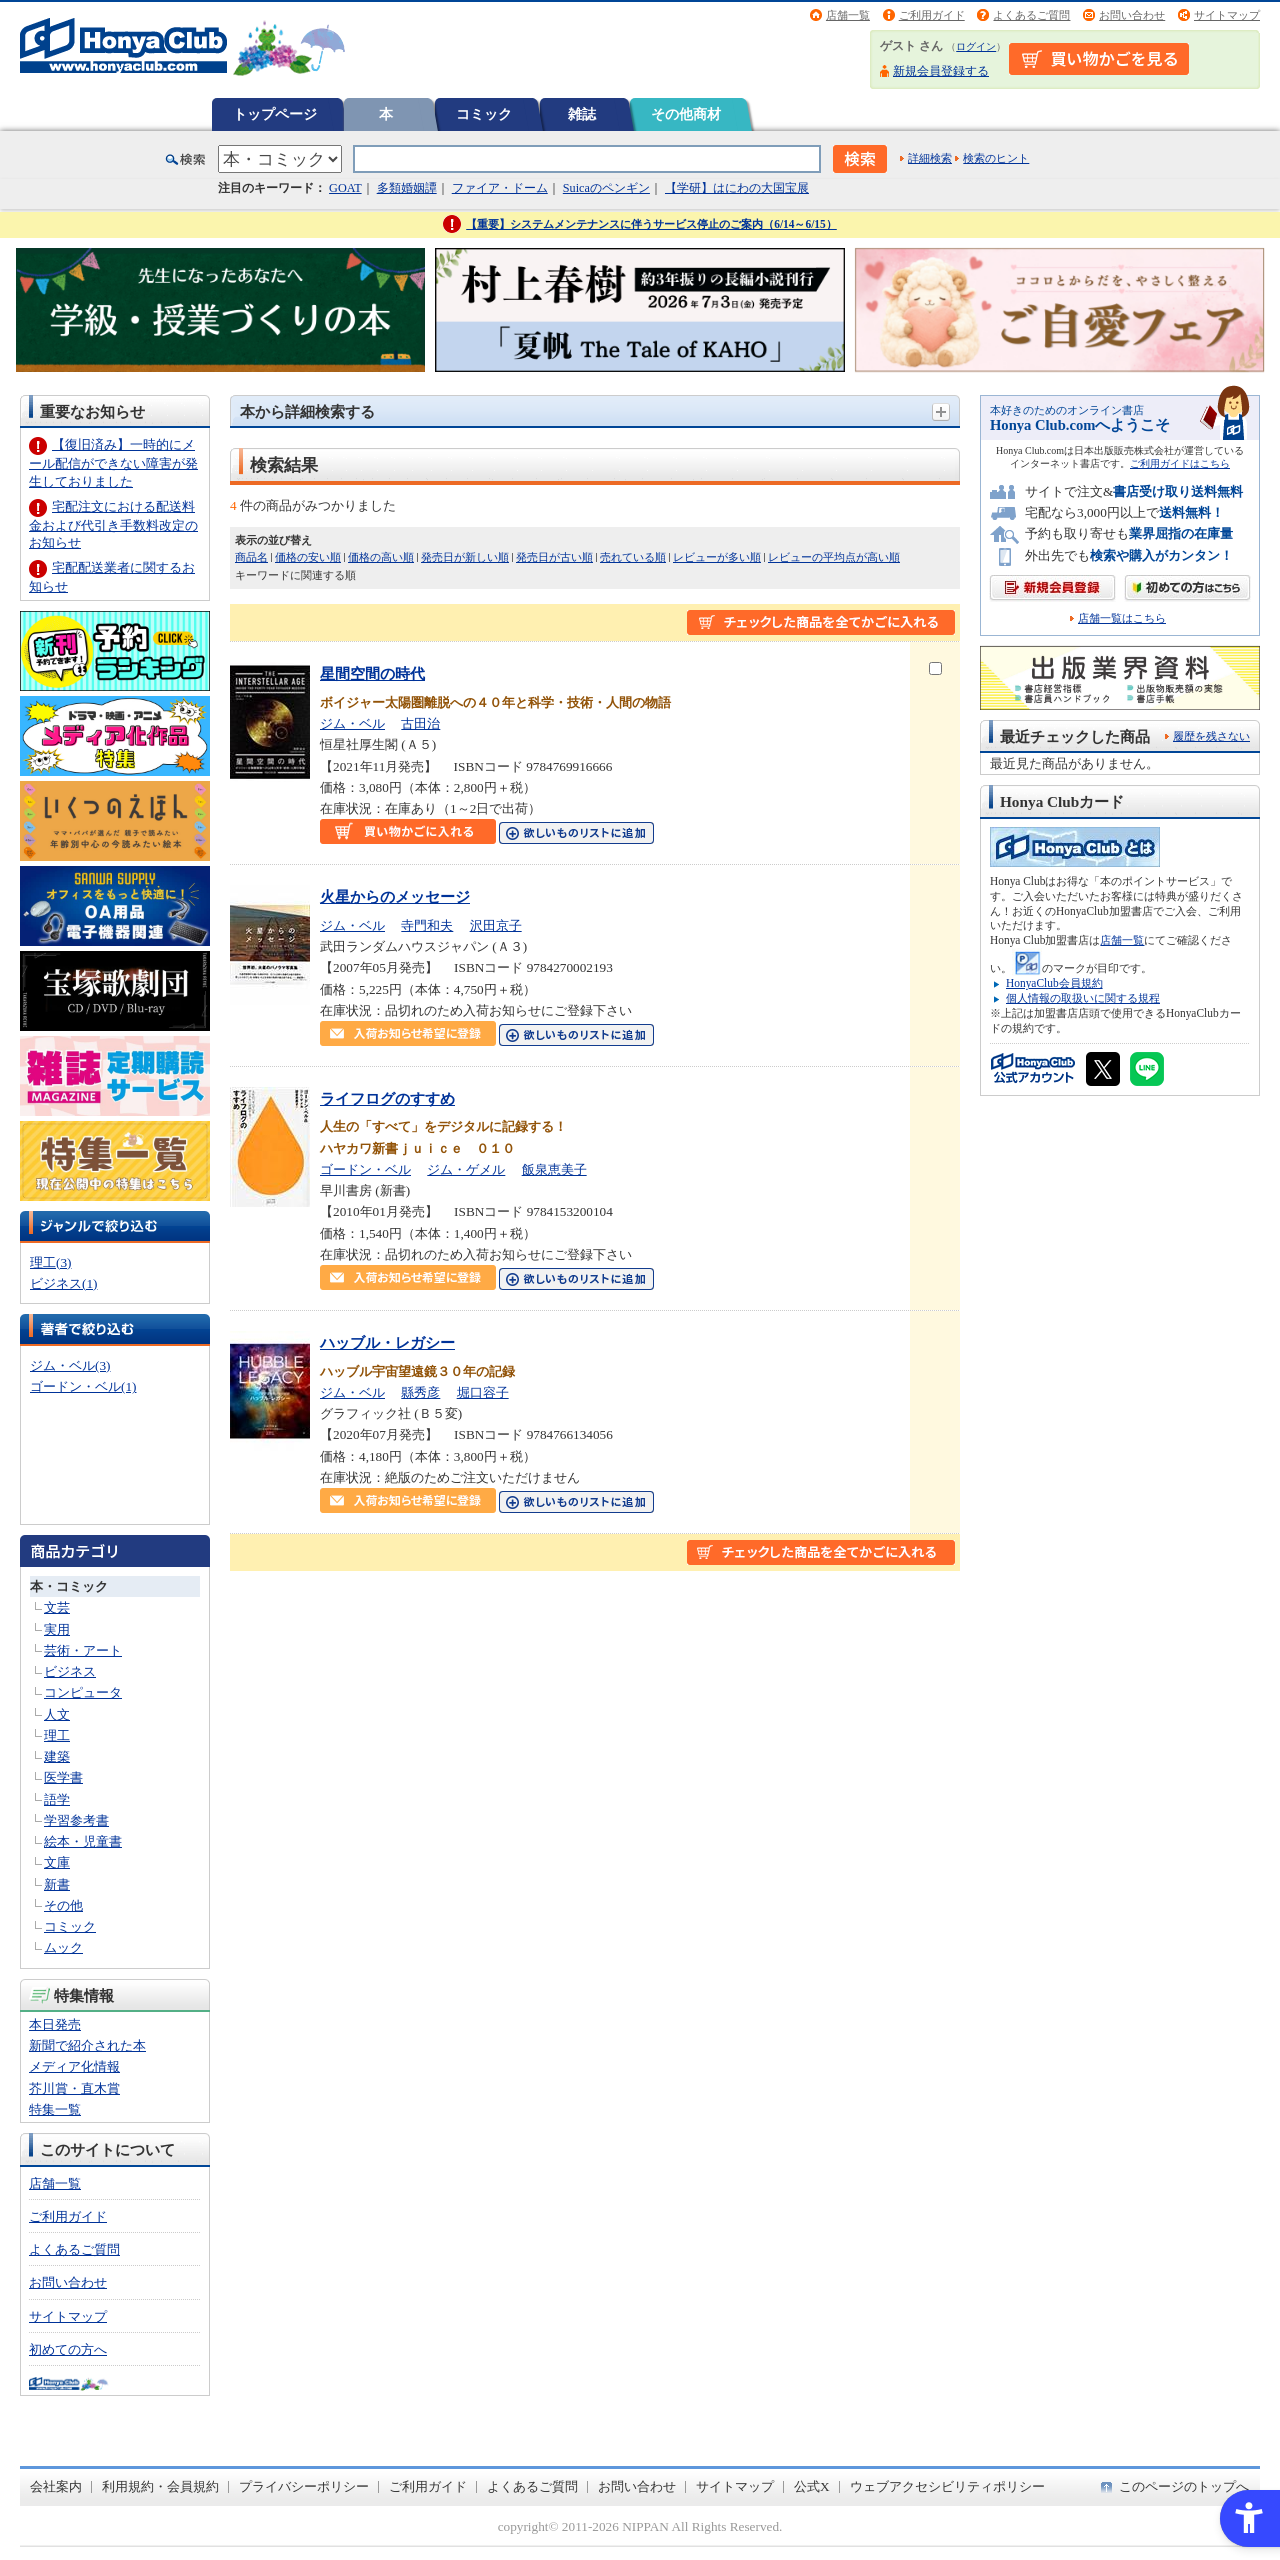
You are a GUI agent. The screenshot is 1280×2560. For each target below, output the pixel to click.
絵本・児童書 (83, 1841)
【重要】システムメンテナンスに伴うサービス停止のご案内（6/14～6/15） (651, 224)
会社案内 (56, 2486)
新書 (57, 1884)
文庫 (57, 1862)
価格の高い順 (381, 557)
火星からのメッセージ (395, 896)
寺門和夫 (427, 925)
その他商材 (686, 114)
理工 (57, 1735)
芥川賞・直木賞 (74, 2088)
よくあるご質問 (1031, 15)
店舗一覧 (848, 15)
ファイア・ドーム (500, 188)
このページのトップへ (1184, 2486)
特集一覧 (55, 2109)
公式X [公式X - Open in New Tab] (812, 2486)
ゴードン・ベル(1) (83, 1386)
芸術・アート (83, 1650)
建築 (57, 1756)
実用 (57, 1629)
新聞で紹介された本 (87, 2045)
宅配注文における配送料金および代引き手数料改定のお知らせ (113, 524)
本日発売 (55, 2024)
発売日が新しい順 (465, 557)
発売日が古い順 (554, 557)
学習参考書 (76, 1820)
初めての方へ (68, 2349)
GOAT (345, 188)
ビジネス (70, 1671)
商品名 (251, 557)
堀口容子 (483, 1392)
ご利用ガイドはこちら (1180, 463)
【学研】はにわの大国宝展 (737, 188)
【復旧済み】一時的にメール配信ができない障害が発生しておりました (113, 462)
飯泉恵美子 (554, 1169)
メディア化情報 (74, 2066)
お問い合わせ (1132, 15)
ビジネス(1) (63, 1283)
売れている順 (633, 557)
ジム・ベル (352, 723)
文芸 (57, 1607)
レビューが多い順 (717, 557)
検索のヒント (996, 158)
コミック (484, 114)
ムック (63, 1947)
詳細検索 (930, 158)
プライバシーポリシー (304, 2486)
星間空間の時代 (372, 673)
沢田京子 (496, 925)
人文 (57, 1714)
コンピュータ (83, 1692)
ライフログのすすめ (387, 1098)
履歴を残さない (1211, 736)
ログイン (976, 46)
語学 (57, 1799)
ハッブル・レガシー (387, 1342)
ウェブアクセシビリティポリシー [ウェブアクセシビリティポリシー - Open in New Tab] (947, 2486)
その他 (63, 1905)
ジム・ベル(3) (70, 1365)
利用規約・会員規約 (160, 2486)
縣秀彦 (420, 1392)
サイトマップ (1227, 15)
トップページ (275, 114)
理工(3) (50, 1262)
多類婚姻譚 (407, 188)
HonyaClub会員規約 (1054, 983)
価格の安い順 (308, 557)
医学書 (63, 1777)
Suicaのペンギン (606, 188)
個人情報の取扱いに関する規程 (1083, 998)
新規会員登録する (941, 71)
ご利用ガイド (932, 15)
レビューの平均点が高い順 (834, 557)
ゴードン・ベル (365, 1169)
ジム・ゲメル (466, 1169)
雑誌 (582, 114)
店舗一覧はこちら (1122, 618)
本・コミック (69, 1586)
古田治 (420, 723)
